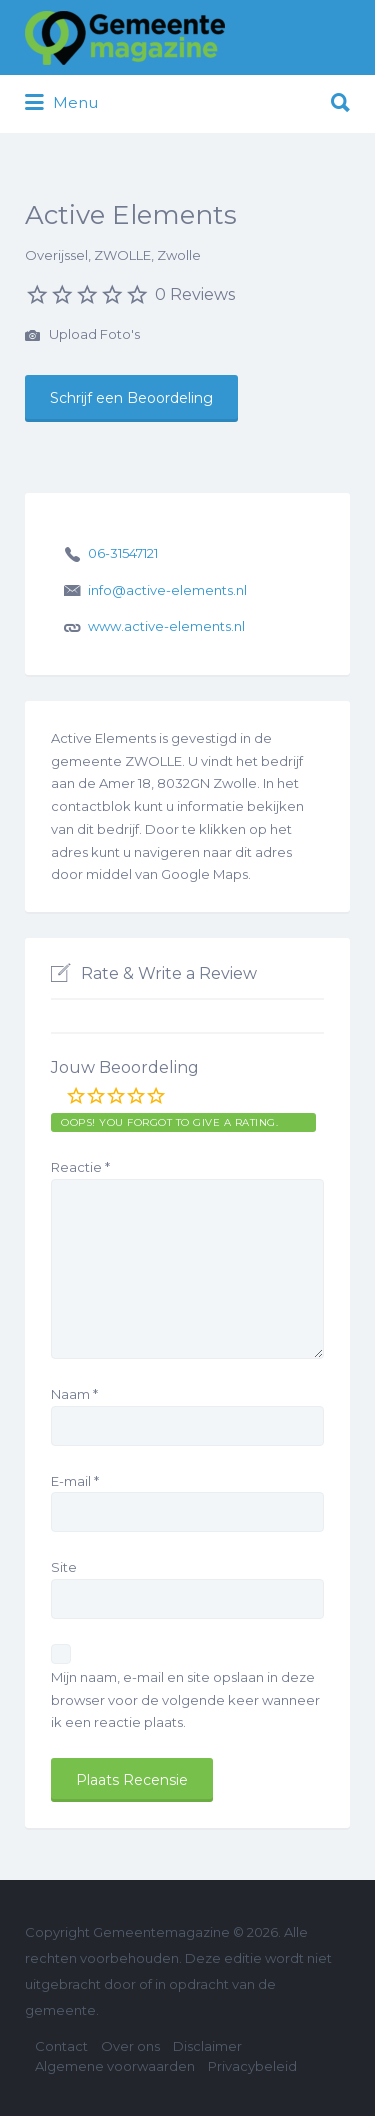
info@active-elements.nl (167, 590)
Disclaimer (207, 2046)
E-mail (75, 1481)
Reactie (80, 1167)
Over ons (130, 2046)
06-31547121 (123, 553)
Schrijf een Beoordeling (131, 398)
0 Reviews (195, 294)
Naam (74, 1394)
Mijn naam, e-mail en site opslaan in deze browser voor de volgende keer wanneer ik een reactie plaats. (185, 1700)
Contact (61, 2046)
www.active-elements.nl (166, 626)
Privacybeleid (252, 2066)
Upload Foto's (82, 336)
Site (64, 1567)
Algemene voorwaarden (115, 2066)
